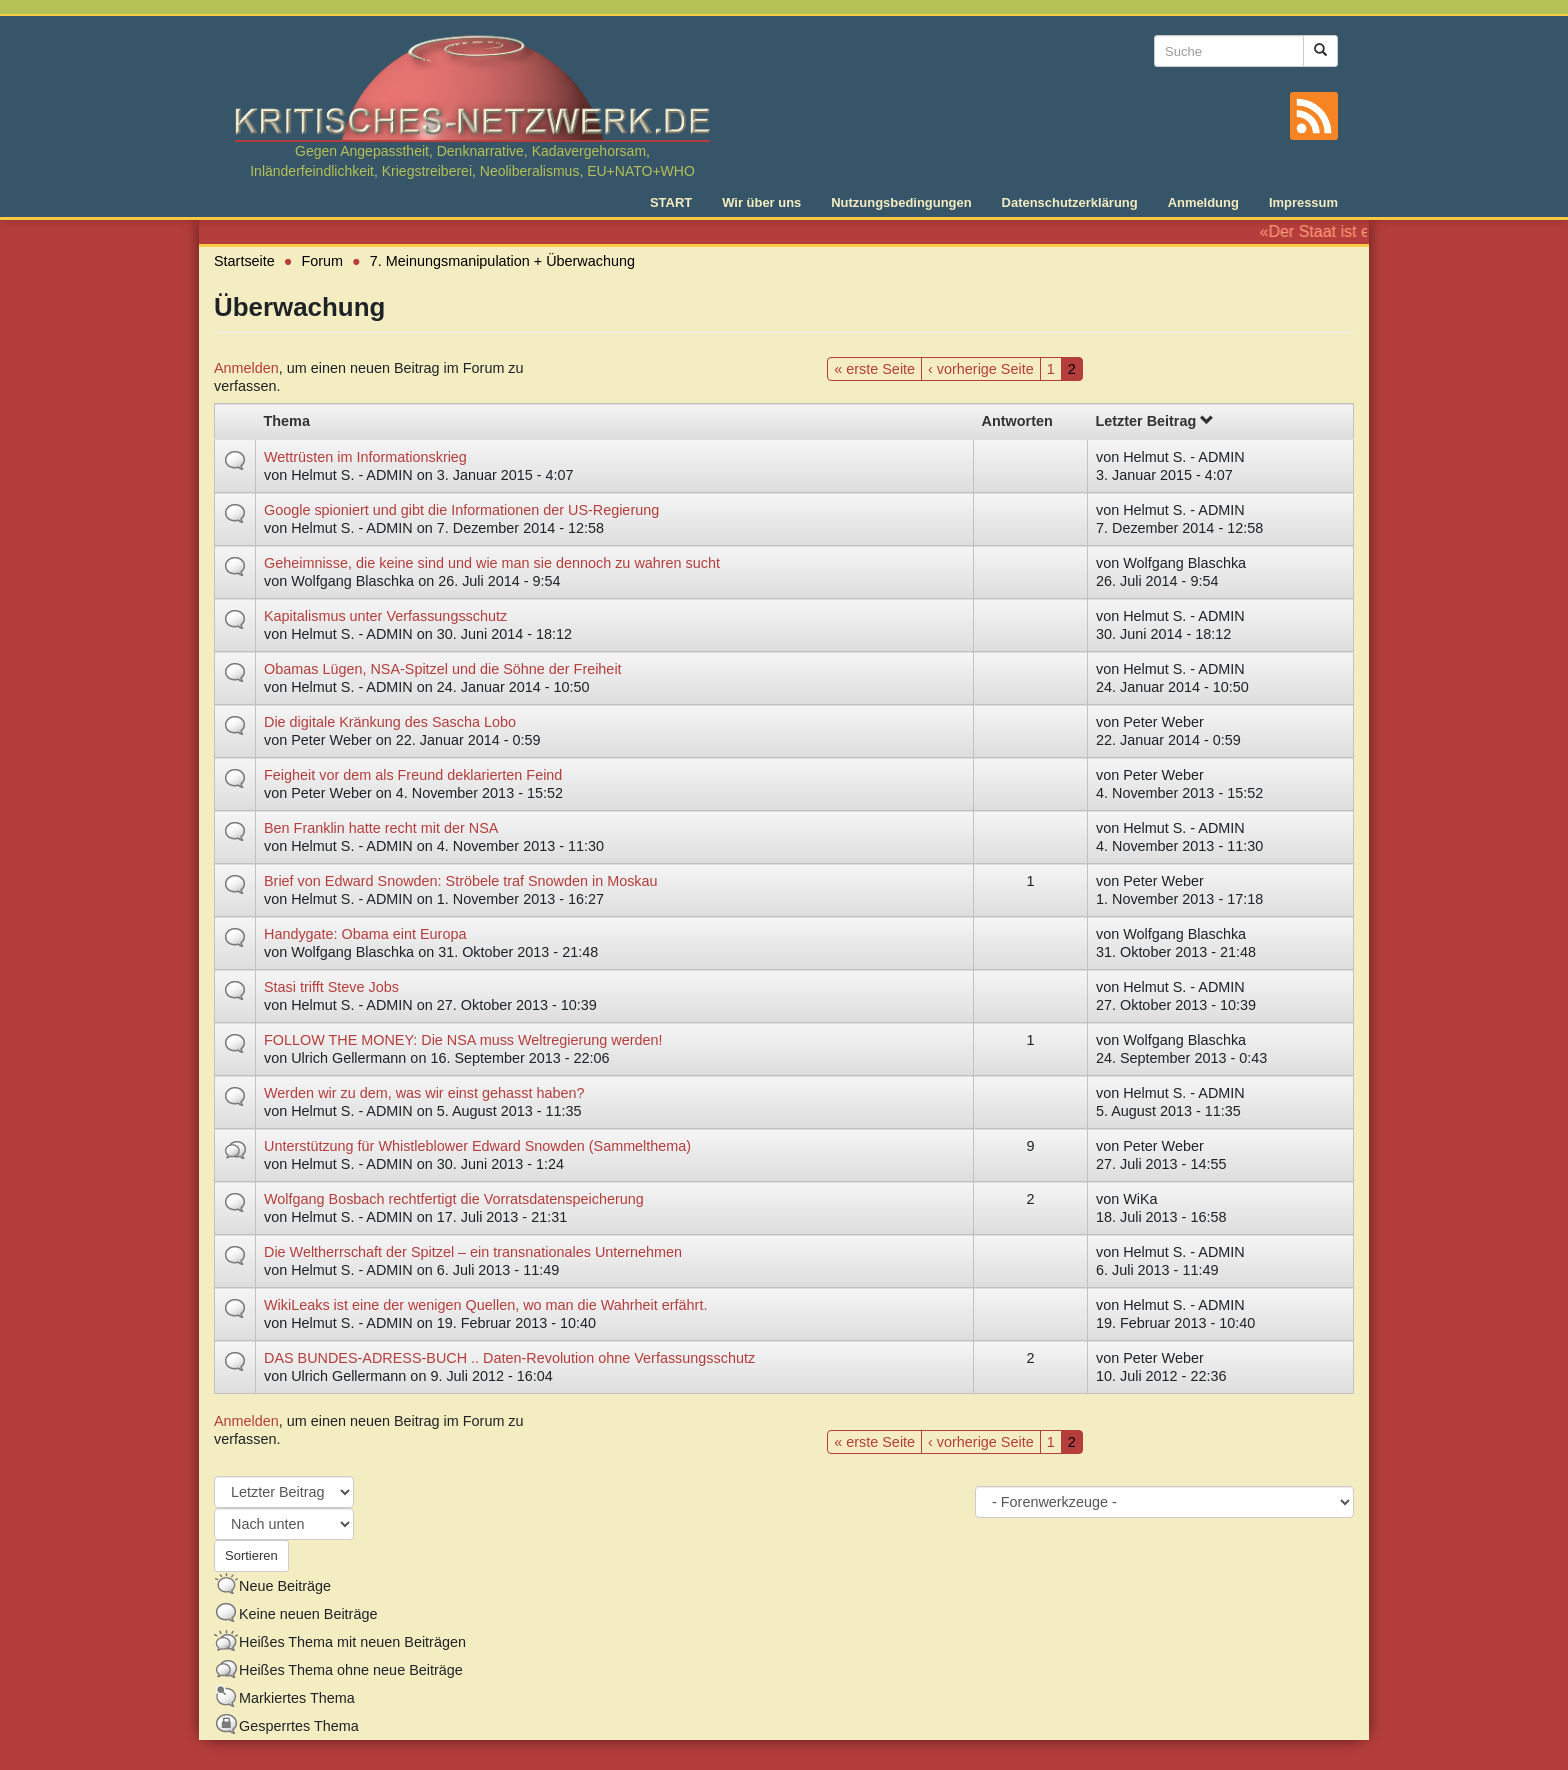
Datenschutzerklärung (1070, 202)
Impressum (1303, 202)
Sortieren (251, 1555)
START (671, 202)
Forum (323, 261)
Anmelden (246, 368)
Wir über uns (761, 202)
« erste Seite (874, 369)
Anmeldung (1203, 202)
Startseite (244, 261)
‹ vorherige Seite (981, 369)
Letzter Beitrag (1154, 421)
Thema (287, 421)
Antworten (1017, 421)
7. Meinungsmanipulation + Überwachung (502, 261)
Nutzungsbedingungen (901, 202)
